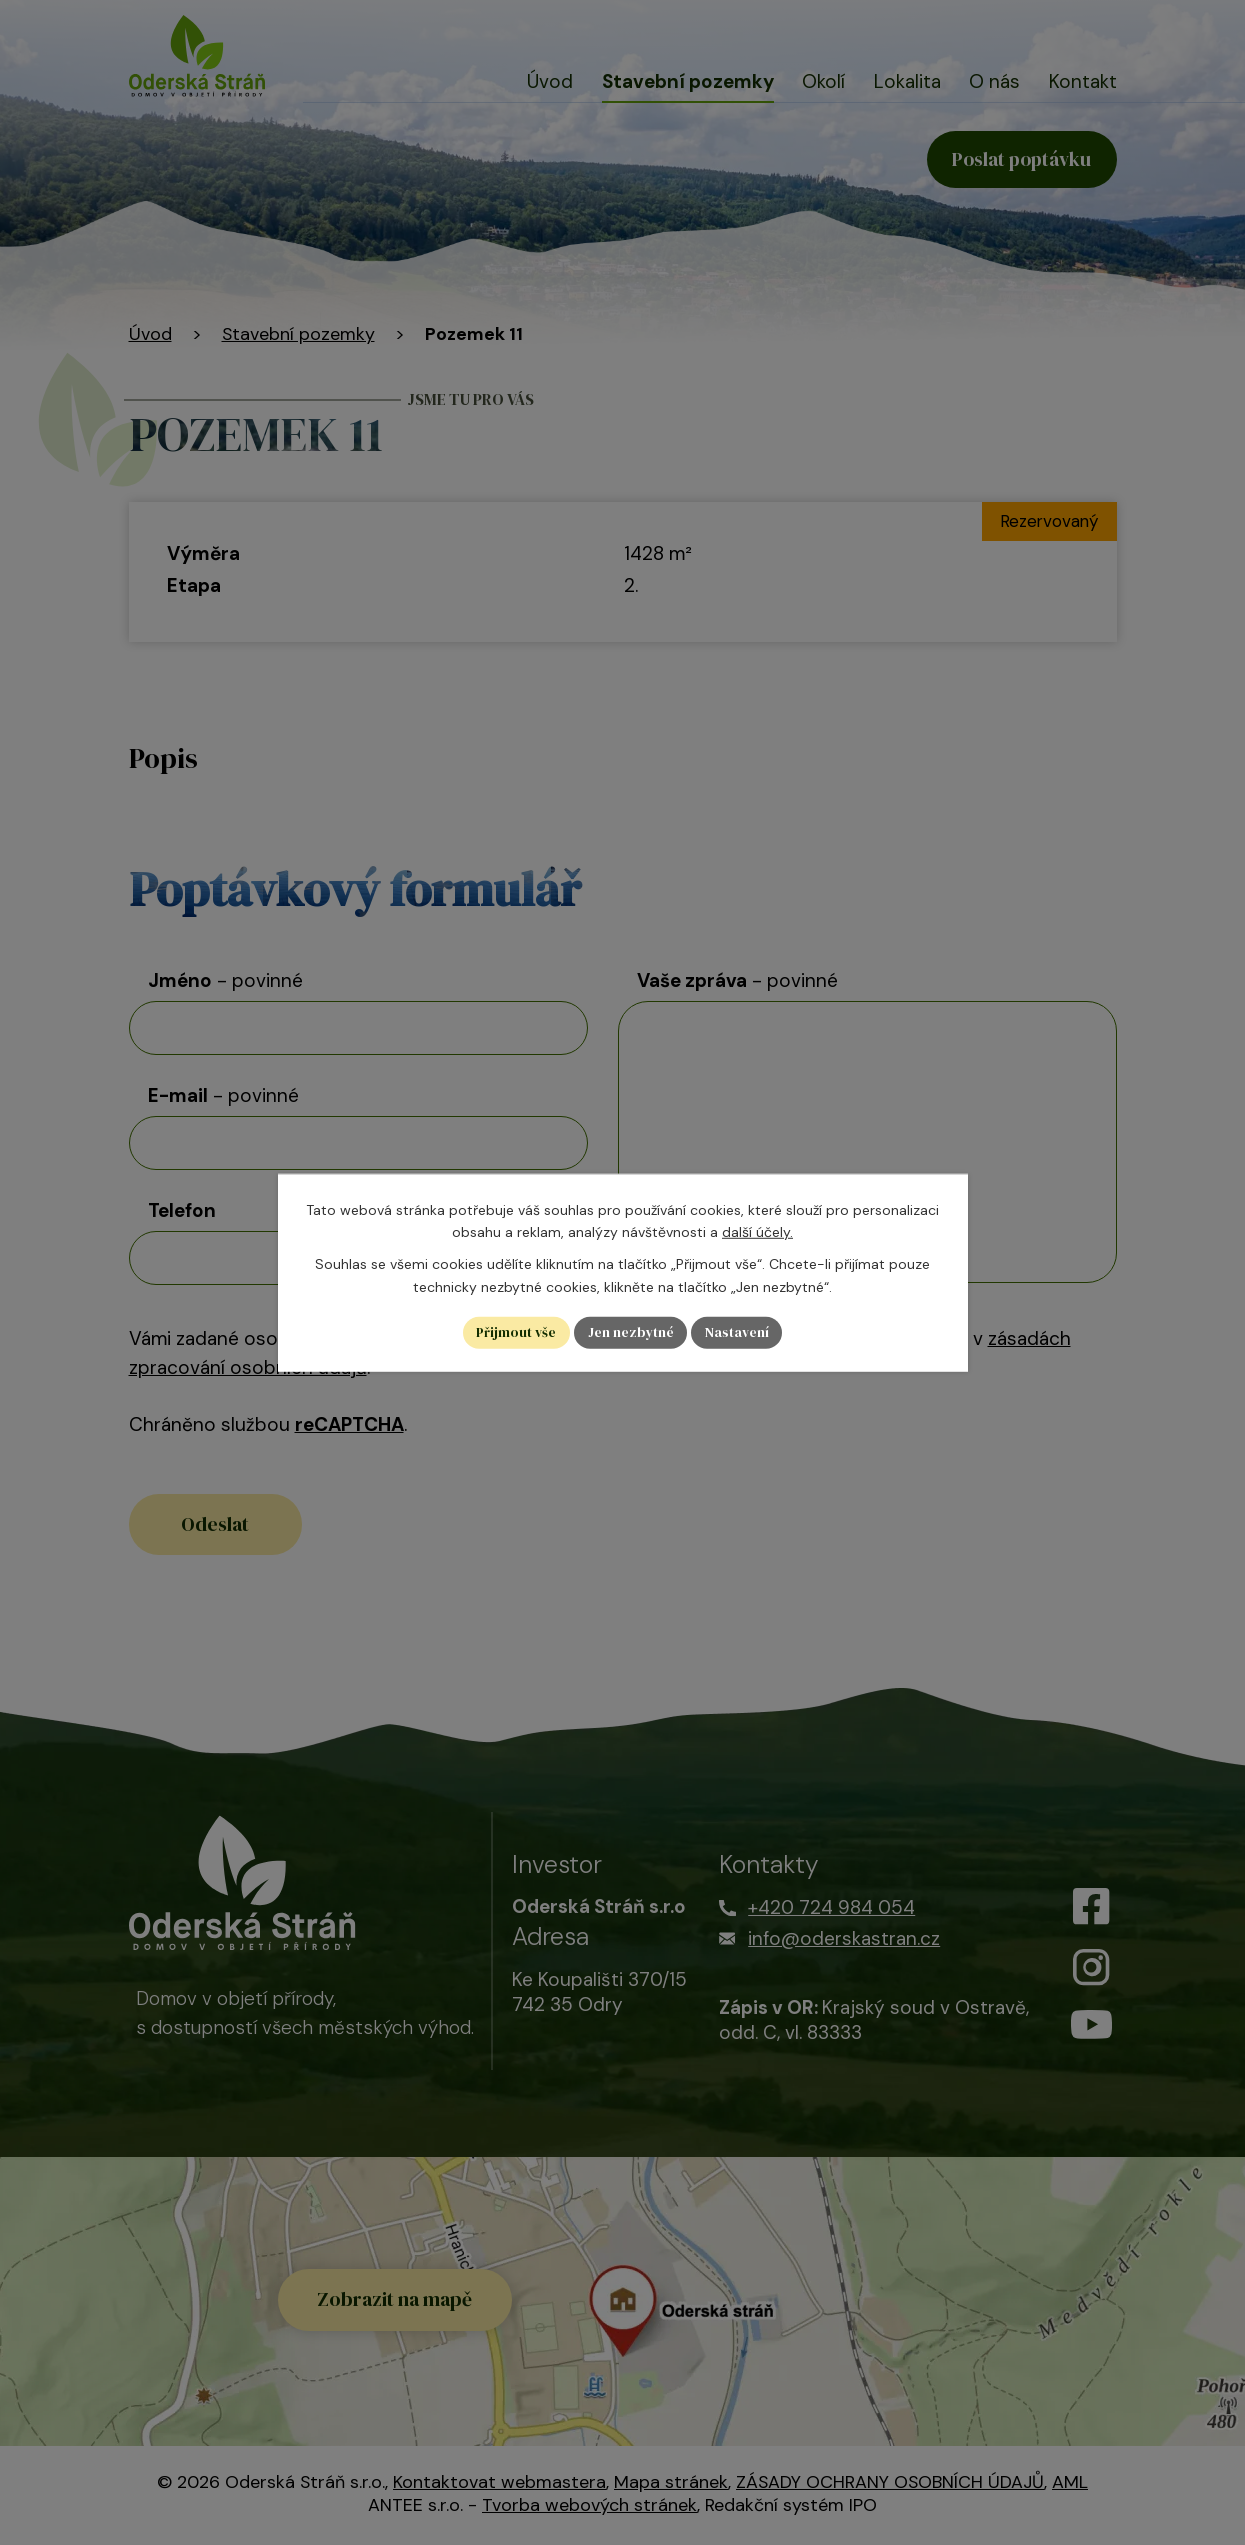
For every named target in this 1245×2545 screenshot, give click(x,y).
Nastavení (739, 1332)
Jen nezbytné (631, 1332)
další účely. (757, 1231)
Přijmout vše (515, 1332)
